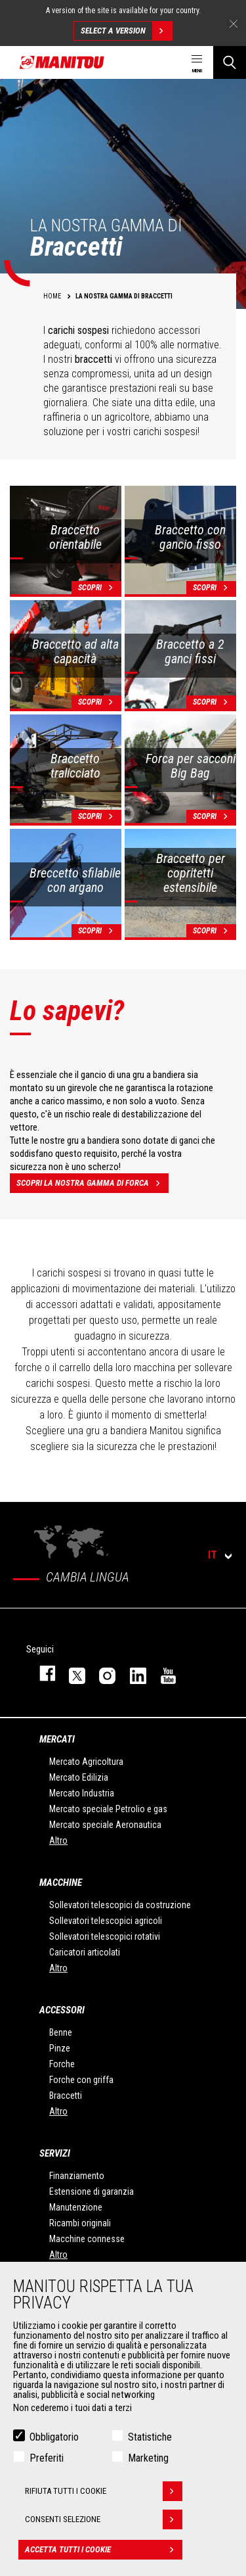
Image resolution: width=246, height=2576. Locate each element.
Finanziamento (76, 2175)
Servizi (54, 2153)
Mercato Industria (81, 1793)
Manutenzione (75, 2207)
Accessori (62, 2010)
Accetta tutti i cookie (103, 2552)
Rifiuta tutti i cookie (103, 2494)
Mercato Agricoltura (86, 1761)
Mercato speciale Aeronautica (105, 1824)
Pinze (59, 2048)
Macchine (60, 1882)
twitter (71, 1673)
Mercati (57, 1739)
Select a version (126, 31)
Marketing (148, 2460)
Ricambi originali (80, 2223)
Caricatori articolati (84, 1952)
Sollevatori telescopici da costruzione (120, 1905)
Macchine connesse (87, 2239)
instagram (101, 1673)
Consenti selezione (103, 2522)
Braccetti (65, 2095)
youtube (162, 1673)
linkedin (132, 1673)
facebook (41, 1673)
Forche (62, 2064)
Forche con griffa (81, 2079)
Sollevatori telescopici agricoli (105, 1920)
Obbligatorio (54, 2439)
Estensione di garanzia (91, 2191)
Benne (60, 2032)
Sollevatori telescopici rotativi (104, 1936)
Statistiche (150, 2439)
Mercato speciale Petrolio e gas (108, 1809)
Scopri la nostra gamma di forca (92, 1183)
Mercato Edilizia (78, 1777)
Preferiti (47, 2460)
